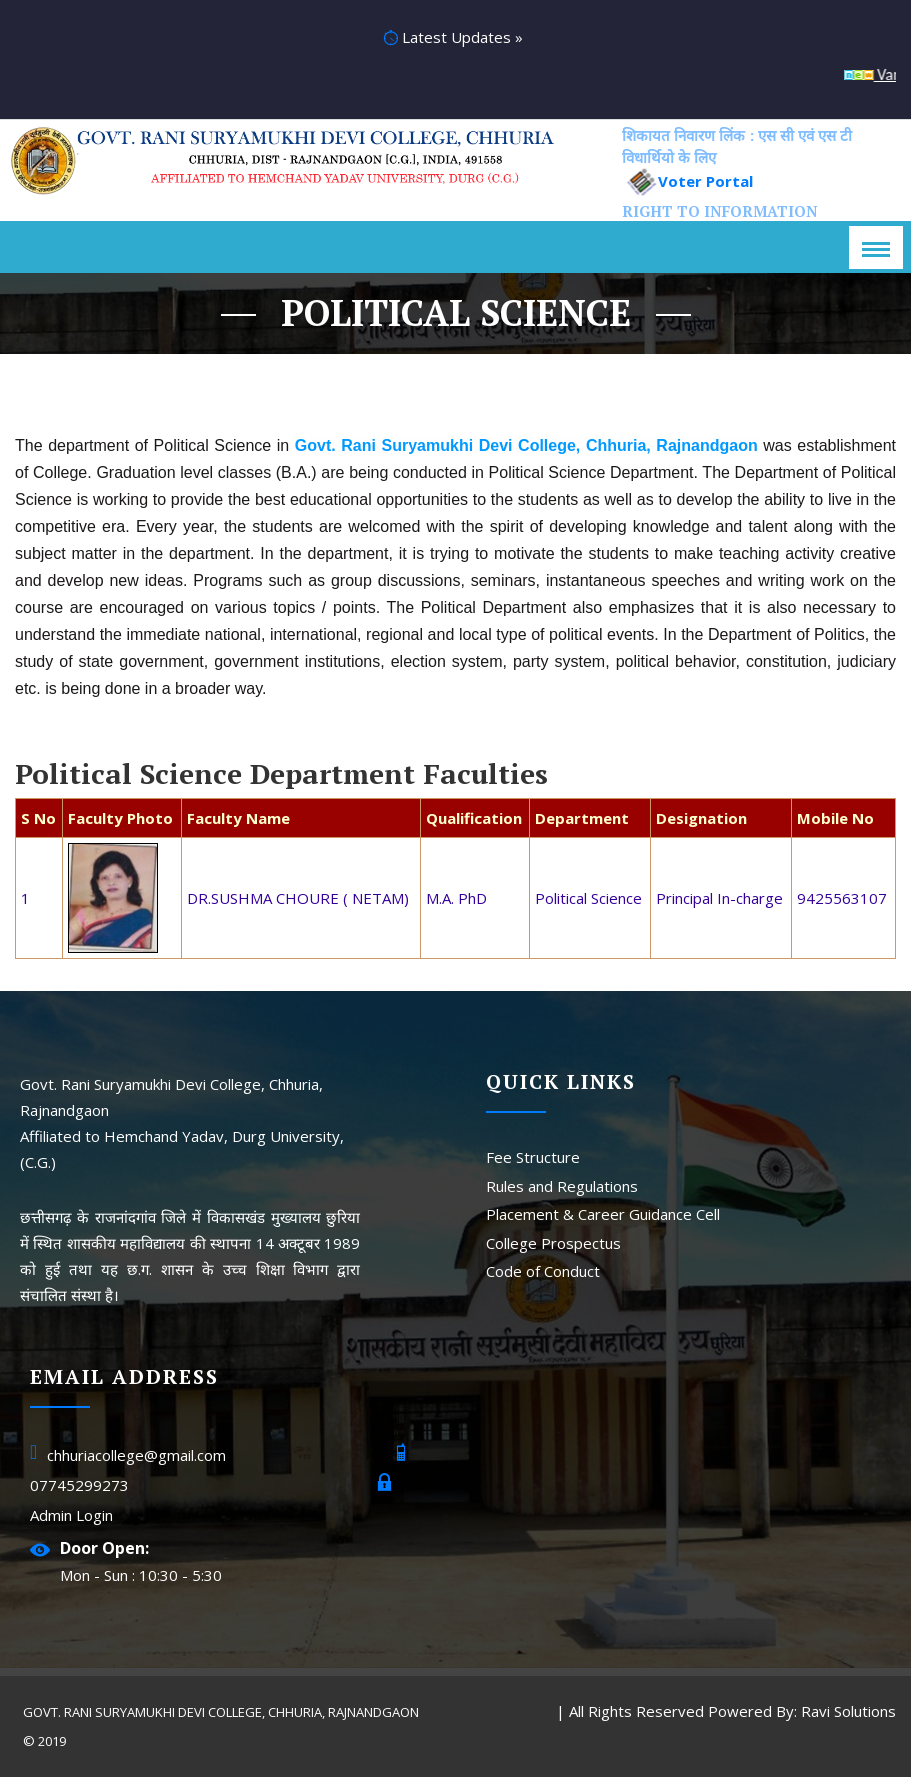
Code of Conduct (543, 1278)
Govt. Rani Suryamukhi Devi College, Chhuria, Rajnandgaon (223, 1719)
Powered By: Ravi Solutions (800, 1718)
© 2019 (46, 1748)
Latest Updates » (453, 41)
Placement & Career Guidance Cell (603, 1221)
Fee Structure (533, 1164)
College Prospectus (553, 1250)
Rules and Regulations (562, 1193)
